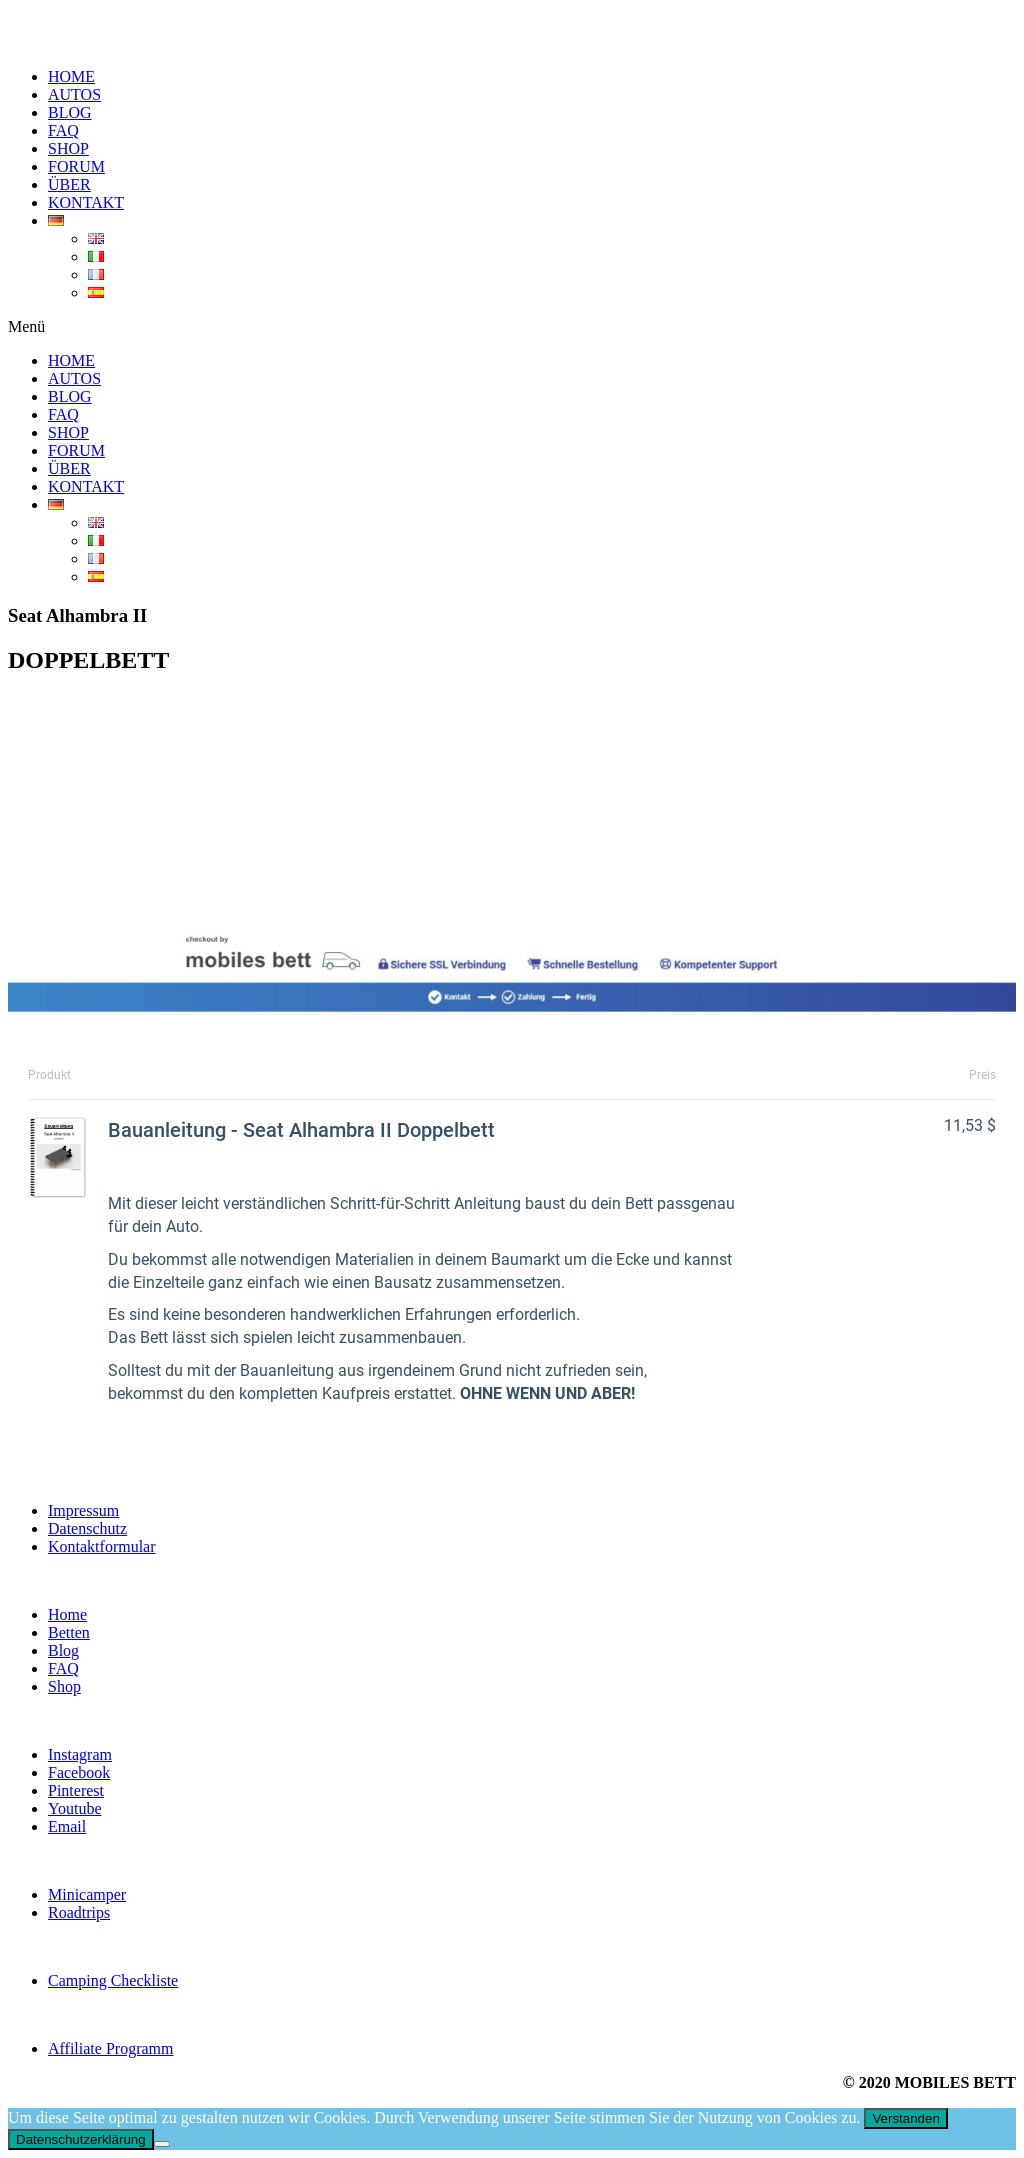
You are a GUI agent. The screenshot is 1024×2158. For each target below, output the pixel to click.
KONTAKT (86, 202)
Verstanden (905, 2118)
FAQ (63, 130)
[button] (512, 327)
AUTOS (74, 94)
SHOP (68, 148)
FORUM (76, 166)
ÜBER (69, 184)
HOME (71, 76)
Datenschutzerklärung (81, 2139)
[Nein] (162, 2144)
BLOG (70, 112)
